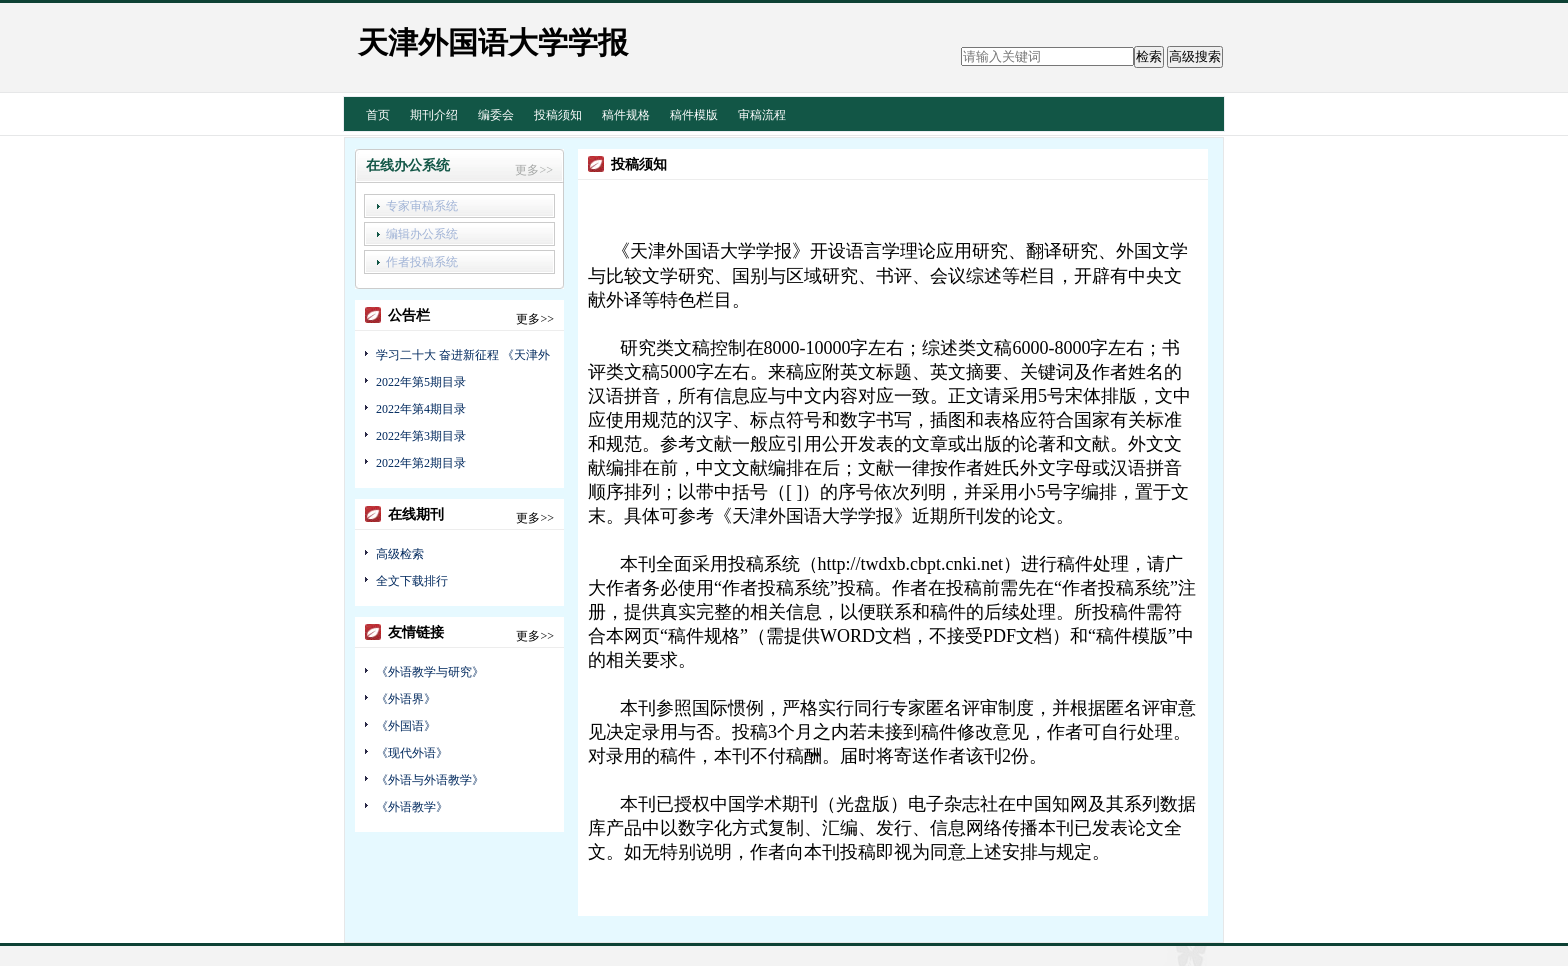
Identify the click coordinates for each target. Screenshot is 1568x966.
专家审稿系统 (422, 206)
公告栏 (409, 315)
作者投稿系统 (422, 262)
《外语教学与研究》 (430, 672)
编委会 (496, 115)
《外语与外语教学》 (430, 780)
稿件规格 (626, 115)
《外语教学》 (412, 807)
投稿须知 (558, 115)
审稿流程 (762, 115)
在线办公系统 (408, 165)
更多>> (534, 170)
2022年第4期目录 (421, 409)
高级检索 (400, 554)
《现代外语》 (412, 753)
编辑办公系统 (422, 234)
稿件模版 (694, 115)
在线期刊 (416, 514)
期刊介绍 (434, 115)
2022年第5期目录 (421, 382)
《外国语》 (406, 726)
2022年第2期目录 (421, 463)
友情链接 (416, 632)
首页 (378, 115)
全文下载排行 (412, 581)
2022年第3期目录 (421, 436)
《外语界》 (406, 699)
